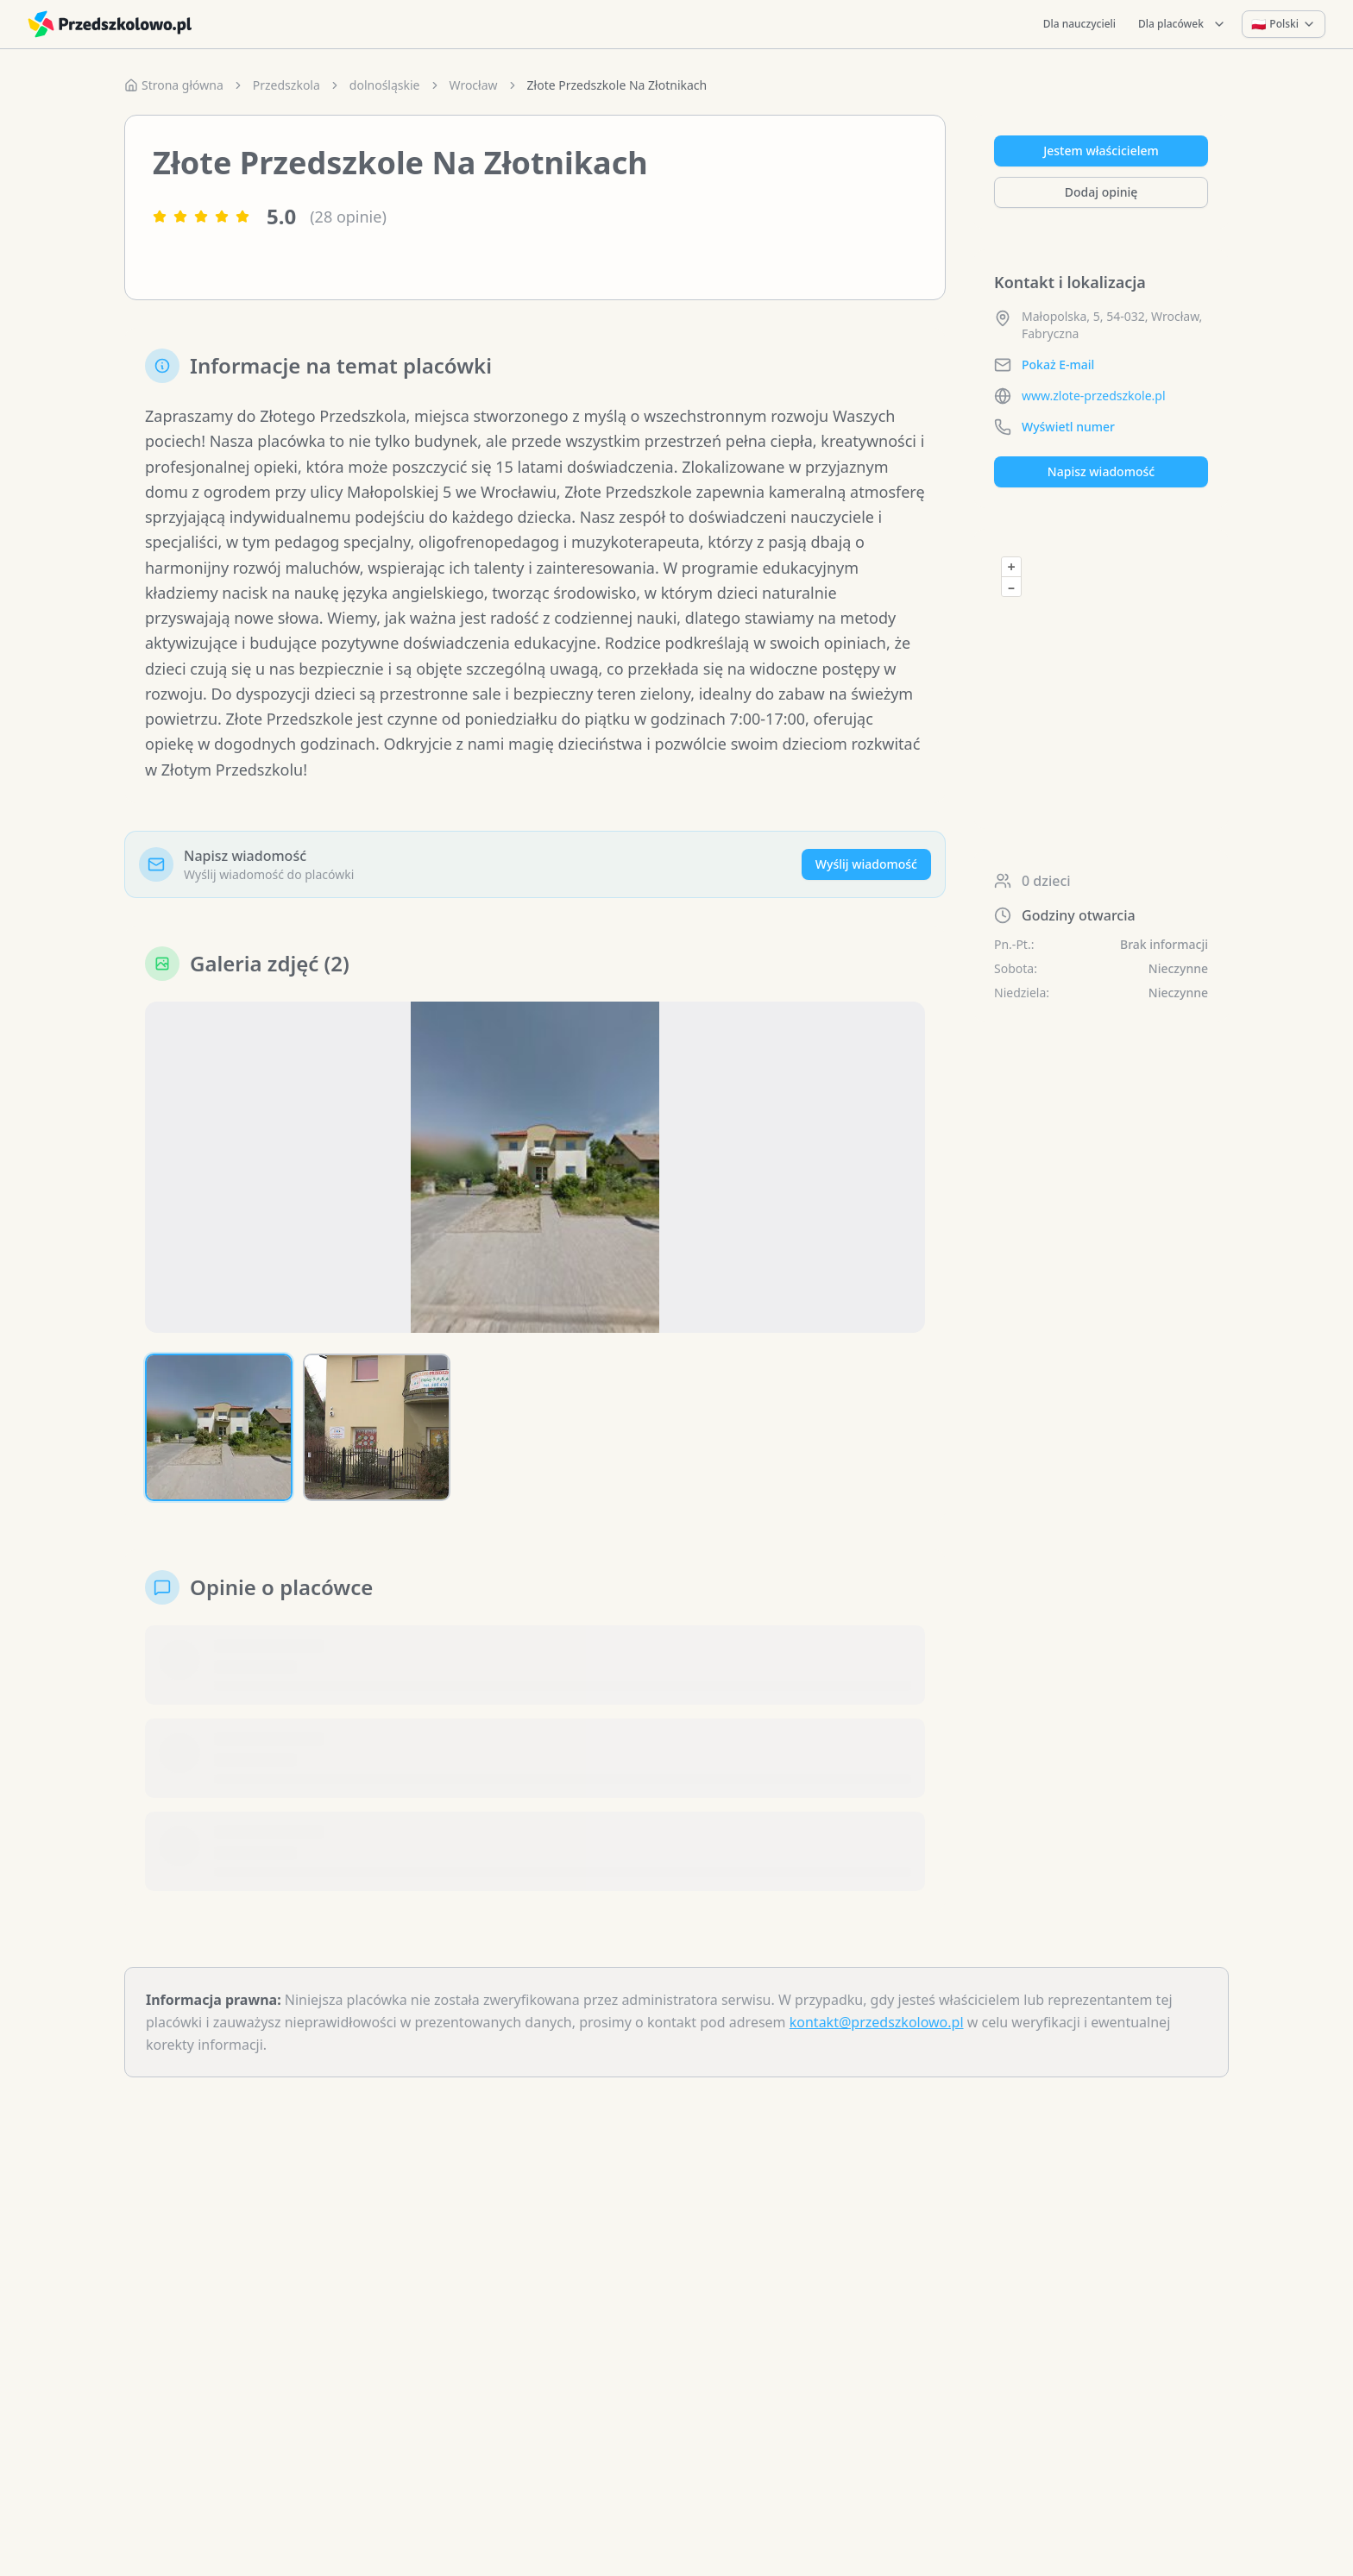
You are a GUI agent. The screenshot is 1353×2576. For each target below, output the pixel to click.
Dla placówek (1182, 23)
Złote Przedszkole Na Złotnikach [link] (617, 85)
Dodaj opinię (1101, 192)
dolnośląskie (384, 85)
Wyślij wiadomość (866, 864)
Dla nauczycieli (1079, 23)
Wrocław (474, 85)
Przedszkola (286, 85)
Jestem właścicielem (1101, 150)
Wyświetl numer (1068, 426)
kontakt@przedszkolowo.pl (877, 2022)
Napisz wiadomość (1101, 471)
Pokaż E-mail (1058, 364)
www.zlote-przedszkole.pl (1094, 395)
